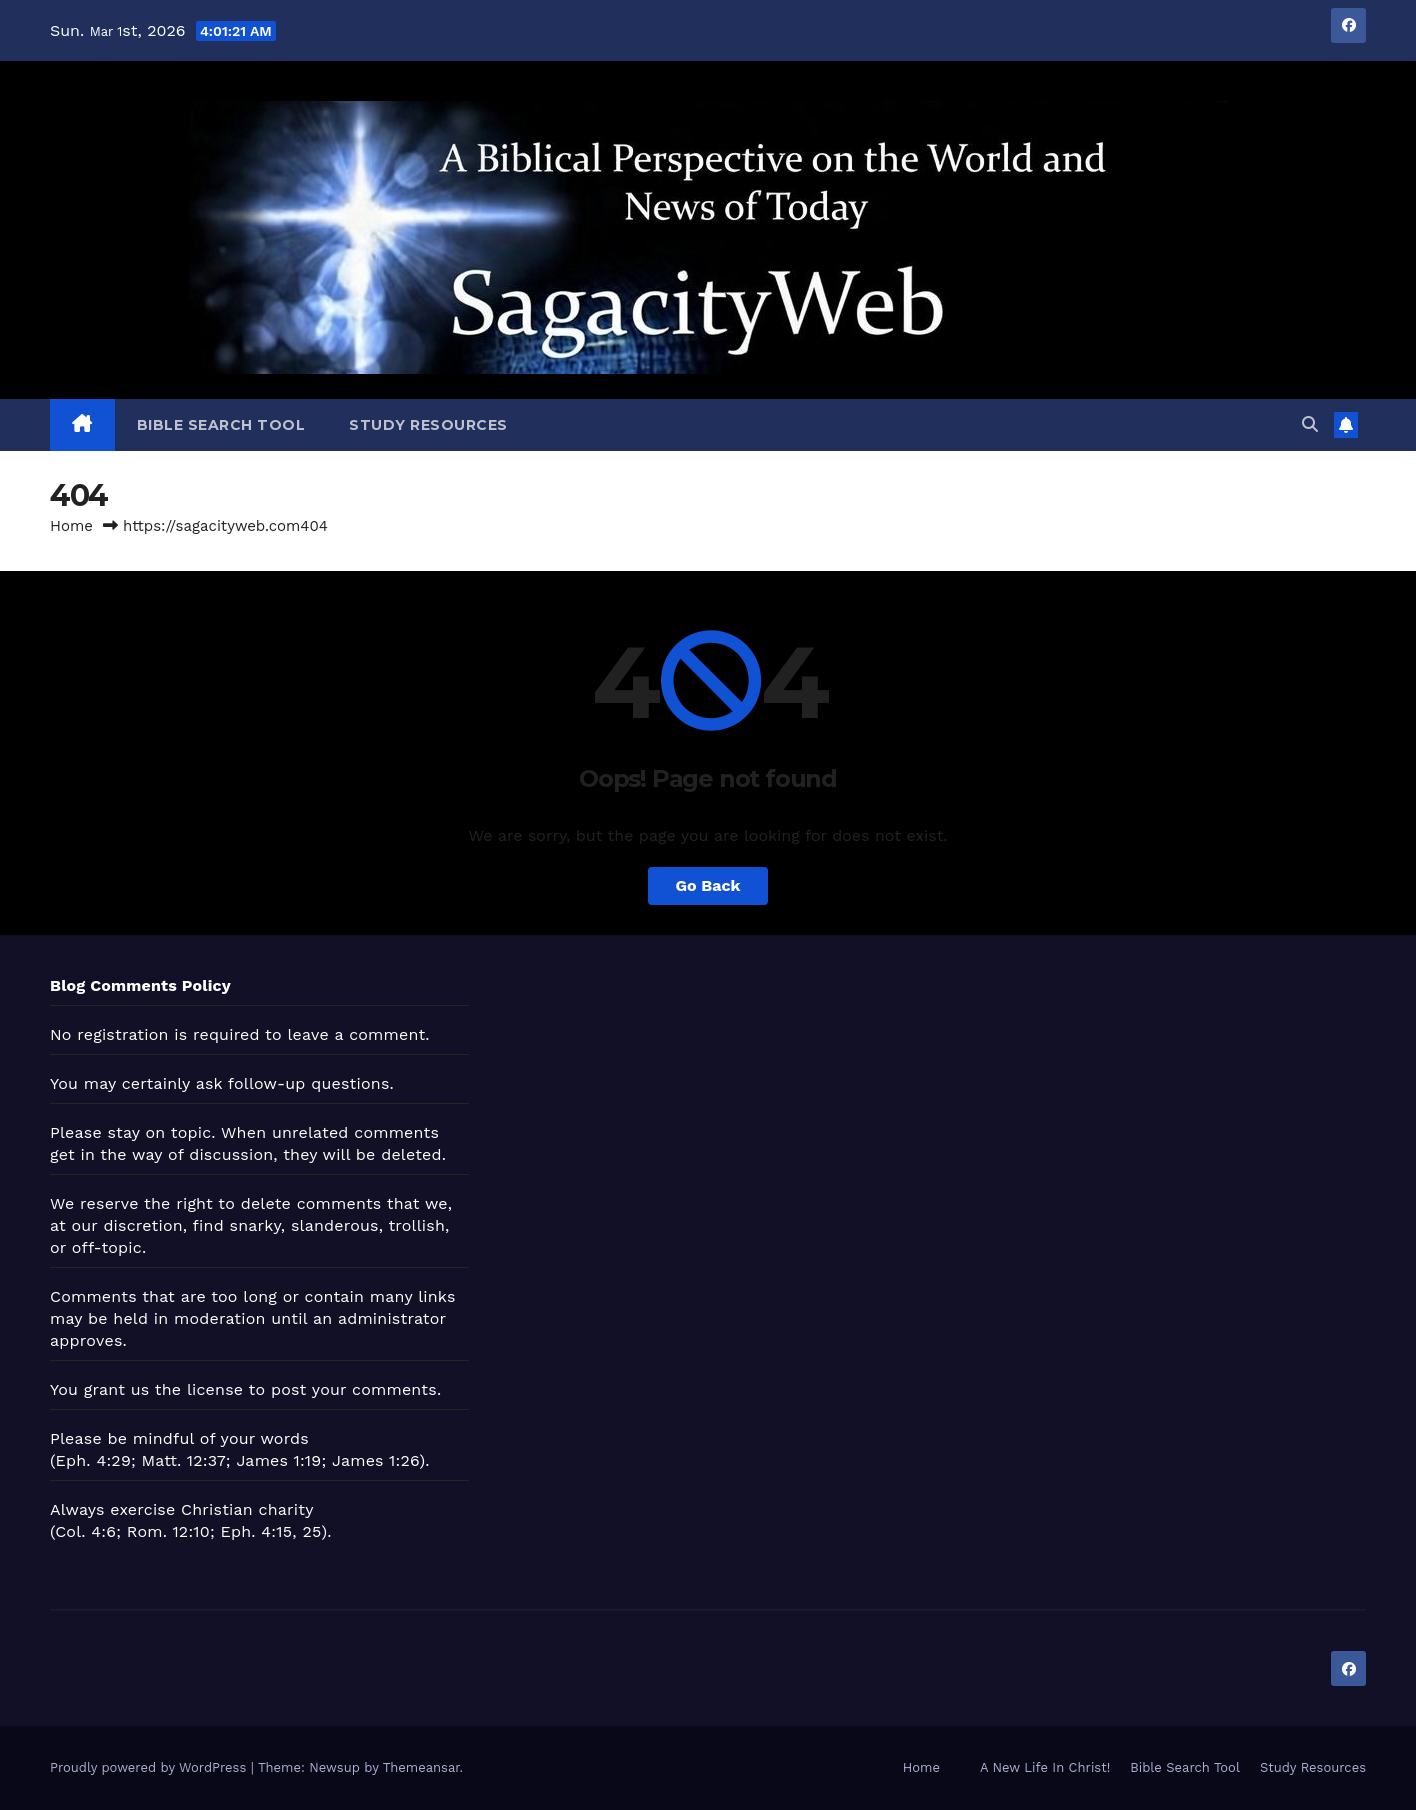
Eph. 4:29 (93, 1460)
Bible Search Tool (221, 425)
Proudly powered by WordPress (150, 1767)
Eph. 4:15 (257, 1531)
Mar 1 (106, 31)
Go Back (708, 885)
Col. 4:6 (85, 1531)
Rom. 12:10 (168, 1531)
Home (71, 526)
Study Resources (428, 425)
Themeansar (421, 1767)
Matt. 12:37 (184, 1460)
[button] (1310, 424)
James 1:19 (278, 1460)
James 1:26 (376, 1460)
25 (311, 1531)
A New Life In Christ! (1045, 1767)
